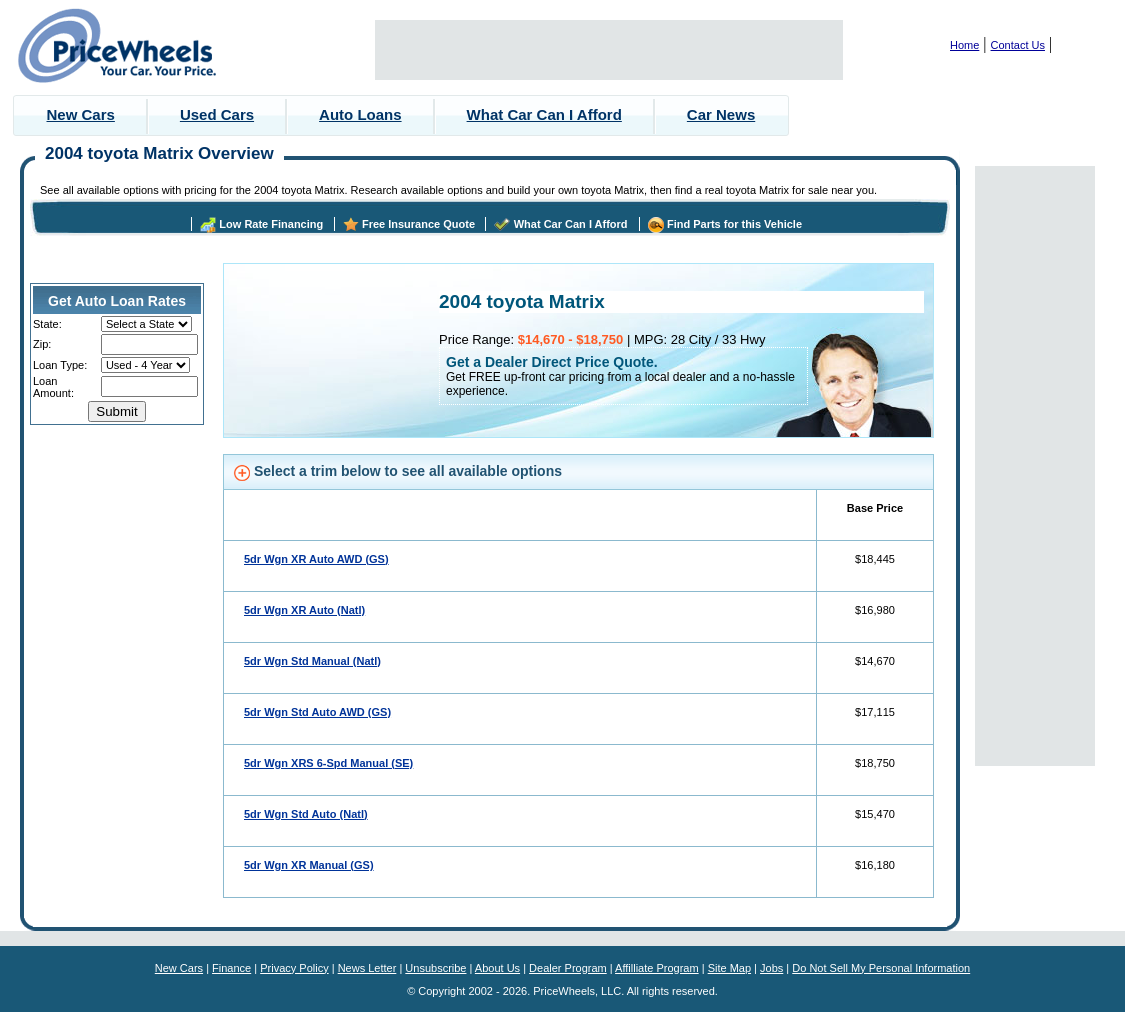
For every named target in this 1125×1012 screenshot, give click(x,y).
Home (964, 45)
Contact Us (1018, 45)
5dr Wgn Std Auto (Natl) (306, 814)
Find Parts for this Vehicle (734, 224)
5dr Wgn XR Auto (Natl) (304, 610)
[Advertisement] (609, 50)
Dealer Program (568, 968)
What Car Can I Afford (544, 114)
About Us (497, 968)
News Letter (367, 968)
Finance (231, 968)
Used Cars (217, 114)
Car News (721, 114)
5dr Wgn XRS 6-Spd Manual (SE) (328, 763)
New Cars (81, 114)
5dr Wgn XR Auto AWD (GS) (316, 559)
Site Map (729, 968)
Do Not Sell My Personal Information (881, 968)
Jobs (771, 968)
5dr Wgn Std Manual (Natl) (312, 661)
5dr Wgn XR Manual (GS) (309, 865)
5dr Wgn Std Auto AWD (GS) (317, 712)
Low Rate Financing (271, 224)
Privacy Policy (294, 968)
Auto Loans (360, 114)
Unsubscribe (435, 968)
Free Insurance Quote (418, 224)
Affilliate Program (657, 968)
